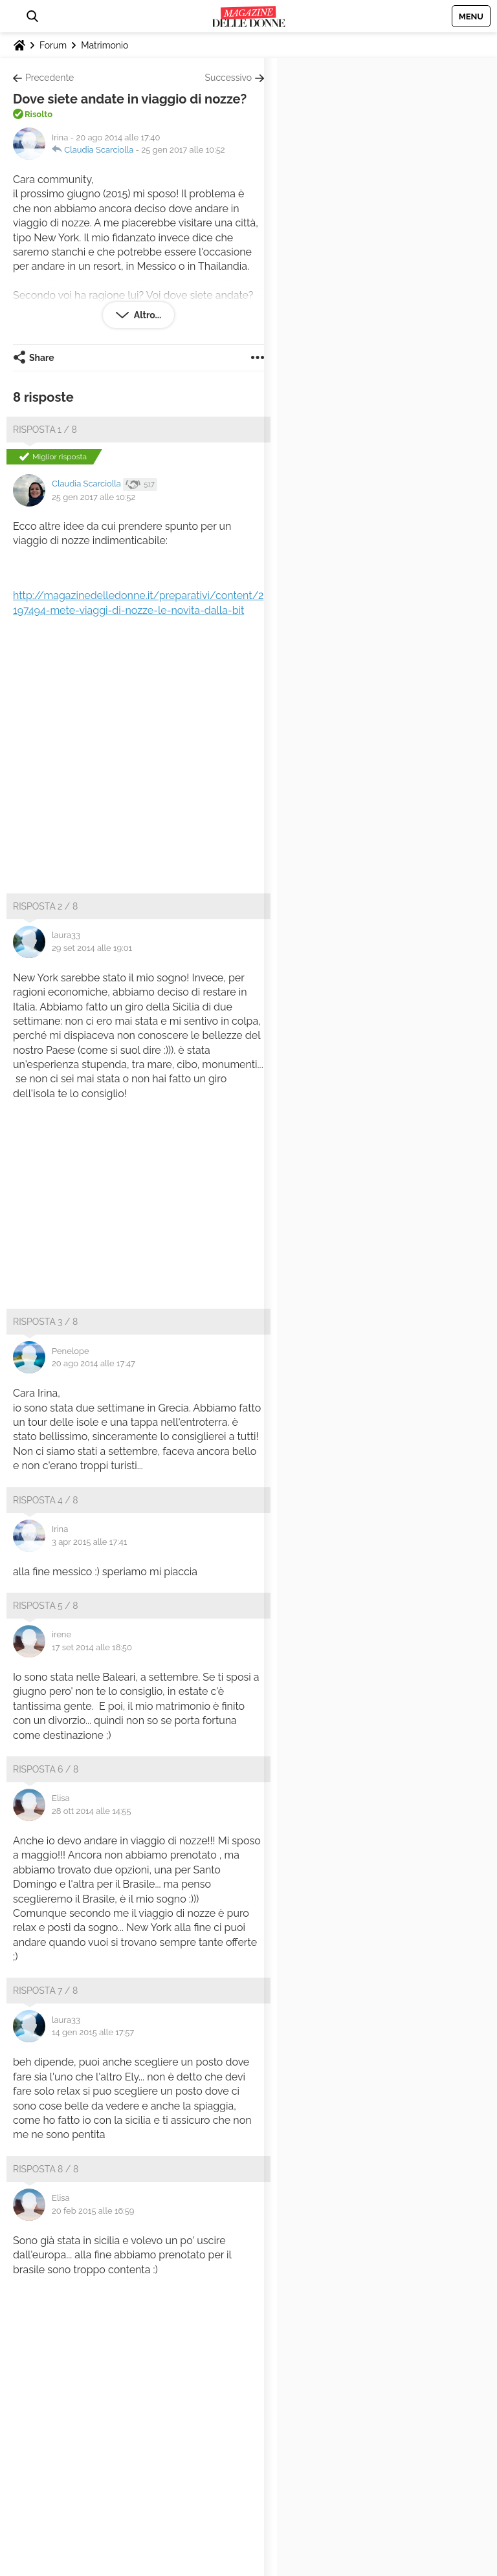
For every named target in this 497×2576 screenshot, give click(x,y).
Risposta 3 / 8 (45, 1321)
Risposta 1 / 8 (45, 429)
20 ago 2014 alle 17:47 (93, 1363)
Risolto (38, 114)
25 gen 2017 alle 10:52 (183, 150)
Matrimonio (104, 45)
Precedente (49, 77)
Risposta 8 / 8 (45, 2169)
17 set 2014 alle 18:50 (92, 1647)
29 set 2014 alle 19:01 (92, 948)
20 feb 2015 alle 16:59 (93, 2211)
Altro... (146, 315)
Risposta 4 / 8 (45, 1500)
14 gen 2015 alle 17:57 (93, 2032)
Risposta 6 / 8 (45, 1769)
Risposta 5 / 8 (45, 1605)
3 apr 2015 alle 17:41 (89, 1542)
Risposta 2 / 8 (45, 906)
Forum (53, 45)
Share (41, 358)
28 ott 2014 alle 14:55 (91, 1811)
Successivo (228, 77)
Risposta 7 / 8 (45, 1990)
